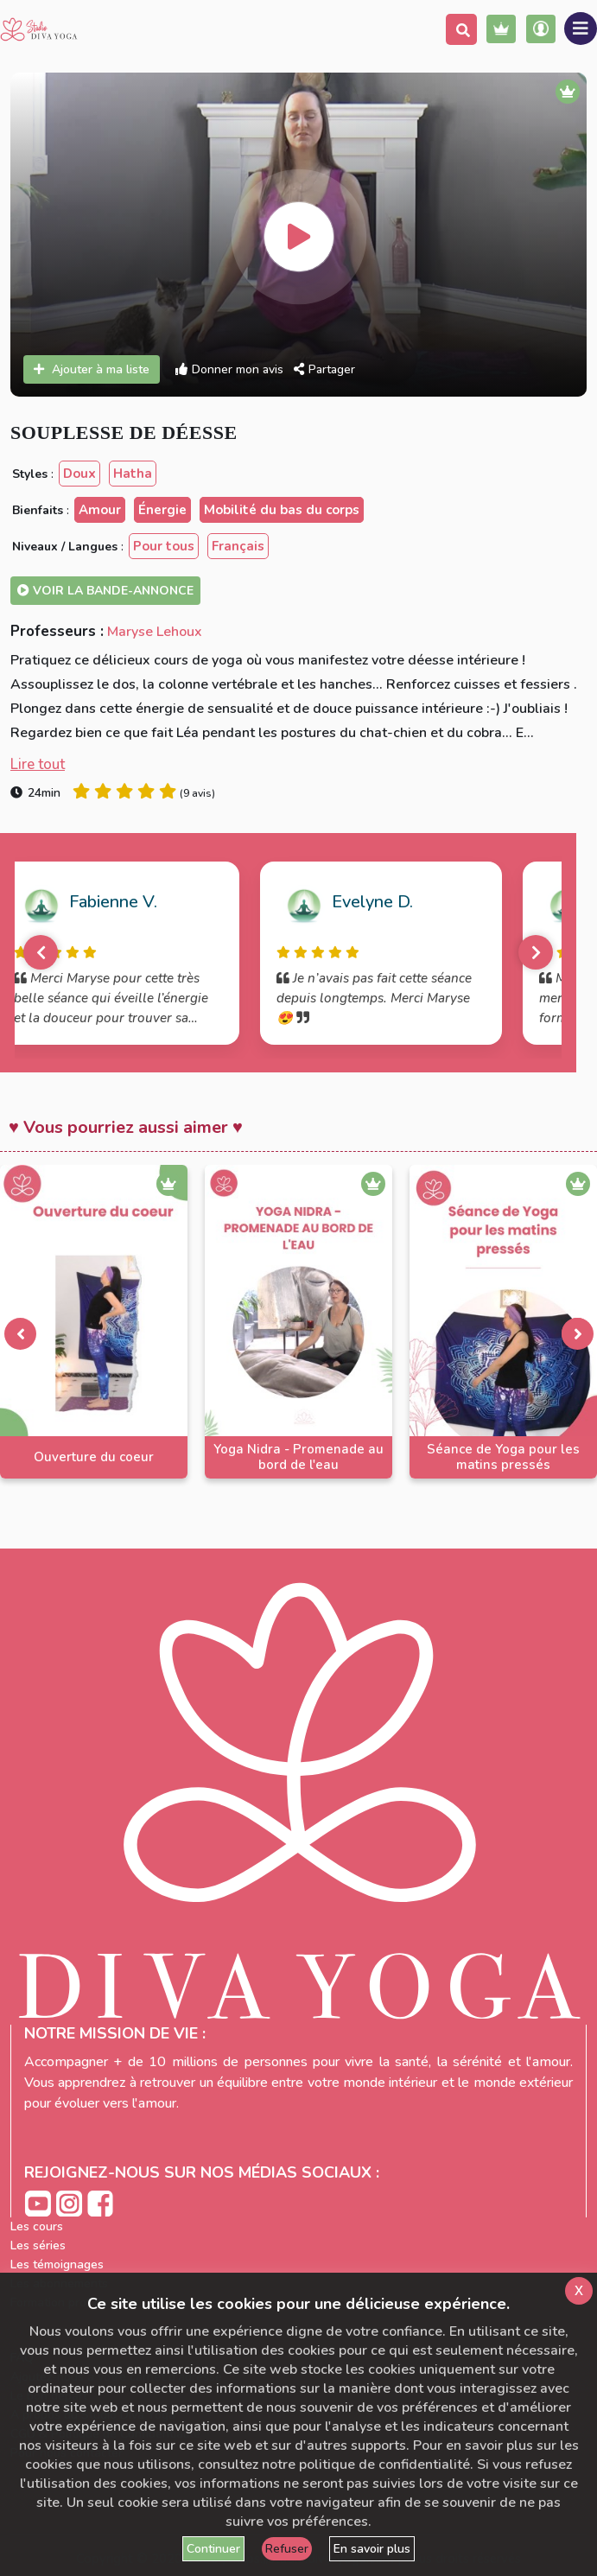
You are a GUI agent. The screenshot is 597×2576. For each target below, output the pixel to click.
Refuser (286, 2549)
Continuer (213, 2549)
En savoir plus (371, 2549)
